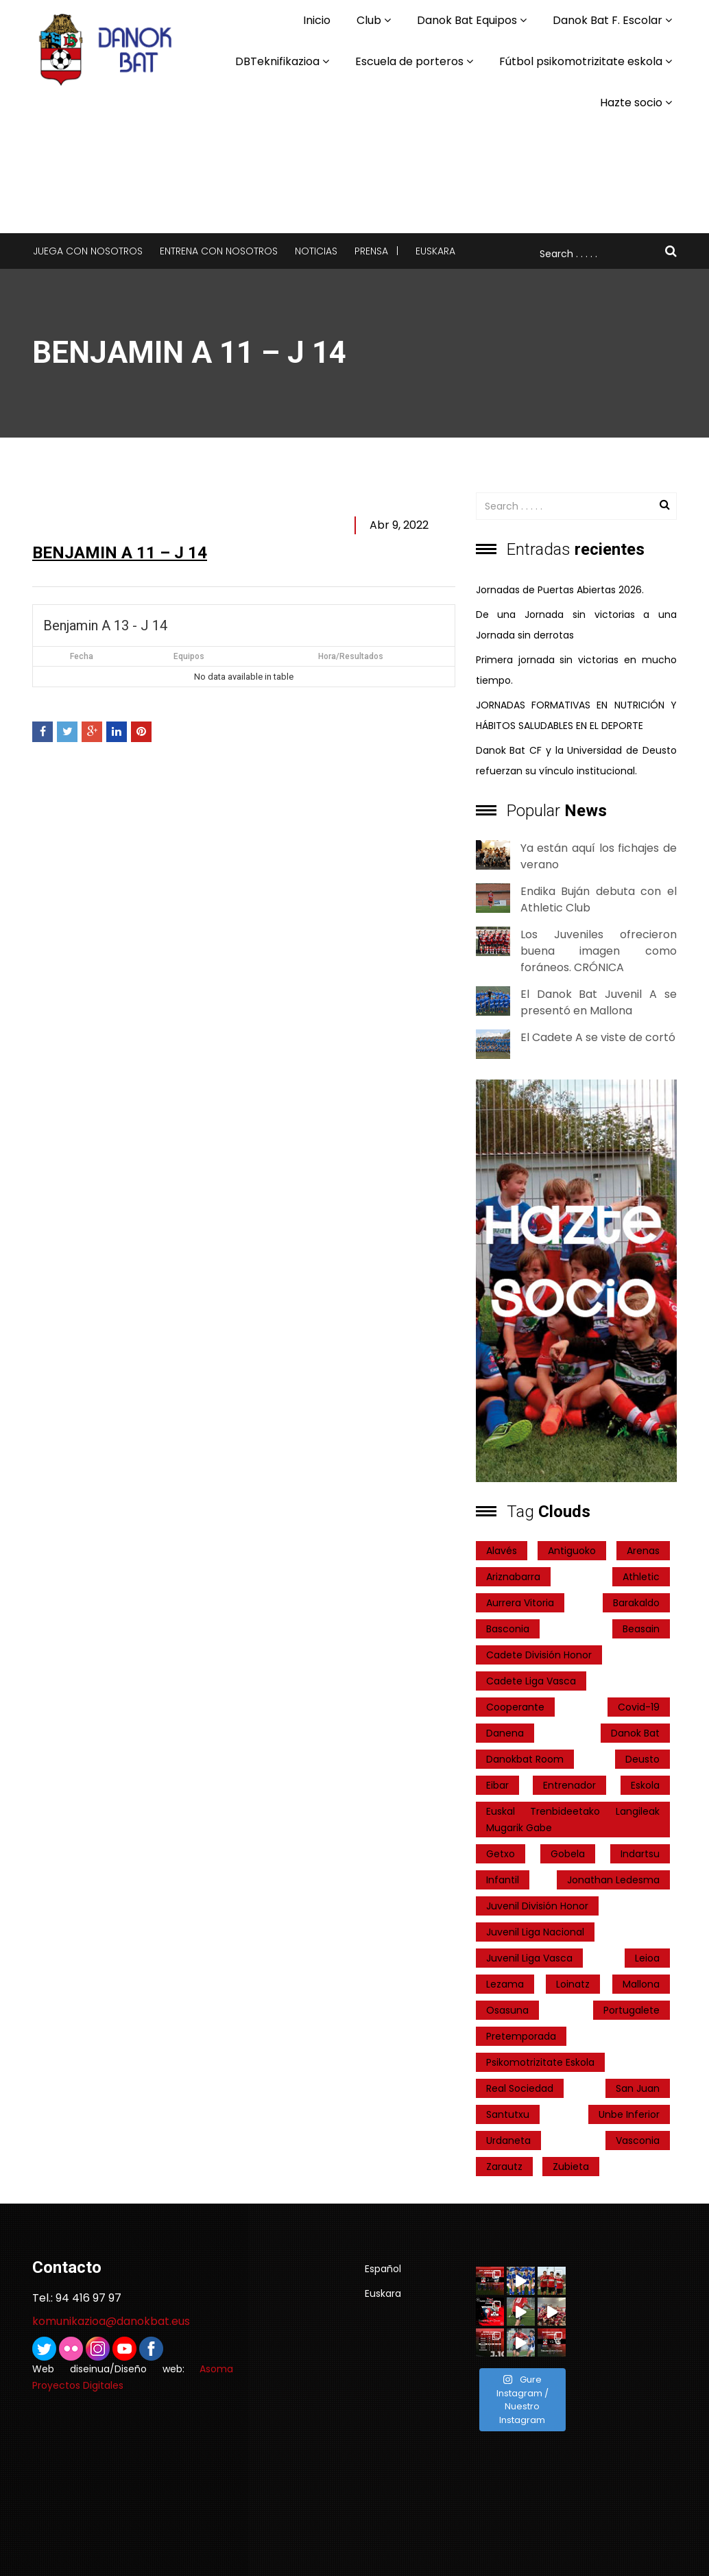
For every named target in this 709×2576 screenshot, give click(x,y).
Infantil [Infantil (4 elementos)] (502, 1880)
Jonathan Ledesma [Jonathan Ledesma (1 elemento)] (613, 1880)
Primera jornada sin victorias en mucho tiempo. (576, 670)
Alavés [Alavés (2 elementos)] (501, 1551)
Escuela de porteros (409, 61)
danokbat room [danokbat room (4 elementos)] (525, 1759)
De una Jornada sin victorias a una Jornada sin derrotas (576, 625)
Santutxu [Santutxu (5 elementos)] (507, 2114)
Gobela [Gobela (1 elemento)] (568, 1854)
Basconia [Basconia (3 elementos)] (507, 1629)
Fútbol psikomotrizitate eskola (580, 61)
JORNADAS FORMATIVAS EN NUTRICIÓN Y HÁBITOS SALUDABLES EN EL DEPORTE (576, 715)
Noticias (316, 251)
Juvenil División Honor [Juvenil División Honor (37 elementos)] (537, 1906)
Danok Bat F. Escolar (607, 20)
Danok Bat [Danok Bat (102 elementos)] (635, 1733)
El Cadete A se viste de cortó (597, 1037)
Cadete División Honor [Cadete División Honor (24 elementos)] (539, 1655)
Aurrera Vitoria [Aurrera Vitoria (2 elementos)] (520, 1603)
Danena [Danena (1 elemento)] (505, 1733)
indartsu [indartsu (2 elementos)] (640, 1854)
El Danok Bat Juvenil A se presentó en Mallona (598, 1002)
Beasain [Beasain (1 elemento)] (641, 1629)
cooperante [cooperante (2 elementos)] (515, 1707)
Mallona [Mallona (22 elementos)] (641, 1984)
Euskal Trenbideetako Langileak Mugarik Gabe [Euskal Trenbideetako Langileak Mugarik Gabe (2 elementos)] (573, 1819)
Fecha (81, 656)
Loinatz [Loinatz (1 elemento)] (573, 1984)
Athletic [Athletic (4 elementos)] (641, 1577)
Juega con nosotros (88, 251)
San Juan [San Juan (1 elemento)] (638, 2088)
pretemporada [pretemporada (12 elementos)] (521, 2036)
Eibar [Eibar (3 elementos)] (497, 1785)
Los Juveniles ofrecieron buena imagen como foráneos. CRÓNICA (598, 951)
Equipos (188, 656)
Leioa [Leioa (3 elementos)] (647, 1958)
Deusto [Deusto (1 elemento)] (642, 1759)
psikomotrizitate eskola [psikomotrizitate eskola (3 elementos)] (540, 2062)
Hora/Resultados (350, 656)
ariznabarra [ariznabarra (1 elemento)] (513, 1577)
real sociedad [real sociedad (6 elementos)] (519, 2088)
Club (369, 20)
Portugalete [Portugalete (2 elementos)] (631, 2010)
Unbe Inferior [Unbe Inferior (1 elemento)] (629, 2114)
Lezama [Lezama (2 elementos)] (505, 1984)
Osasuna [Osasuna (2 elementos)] (507, 2010)
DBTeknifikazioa (277, 61)
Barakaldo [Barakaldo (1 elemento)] (636, 1603)
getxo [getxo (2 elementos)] (500, 1854)
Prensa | (376, 251)
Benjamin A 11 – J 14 (119, 552)
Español (383, 2269)
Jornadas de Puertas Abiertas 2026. (560, 590)
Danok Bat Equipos (467, 20)
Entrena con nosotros (219, 251)
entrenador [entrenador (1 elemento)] (569, 1785)
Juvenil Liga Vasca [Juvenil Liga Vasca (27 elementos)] (529, 1958)
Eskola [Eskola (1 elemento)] (645, 1785)
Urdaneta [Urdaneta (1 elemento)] (508, 2140)
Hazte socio (631, 102)
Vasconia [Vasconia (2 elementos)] (638, 2140)
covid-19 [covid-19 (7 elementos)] (639, 1707)
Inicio (317, 20)
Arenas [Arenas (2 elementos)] (643, 1551)
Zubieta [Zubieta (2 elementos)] (571, 2166)
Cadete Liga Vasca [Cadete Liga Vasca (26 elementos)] (531, 1681)
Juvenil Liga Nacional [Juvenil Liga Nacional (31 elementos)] (535, 1932)
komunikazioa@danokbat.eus (111, 2321)
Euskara (435, 251)
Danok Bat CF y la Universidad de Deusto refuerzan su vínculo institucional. (576, 760)
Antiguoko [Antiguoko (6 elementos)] (572, 1551)
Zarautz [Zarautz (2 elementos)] (504, 2166)
